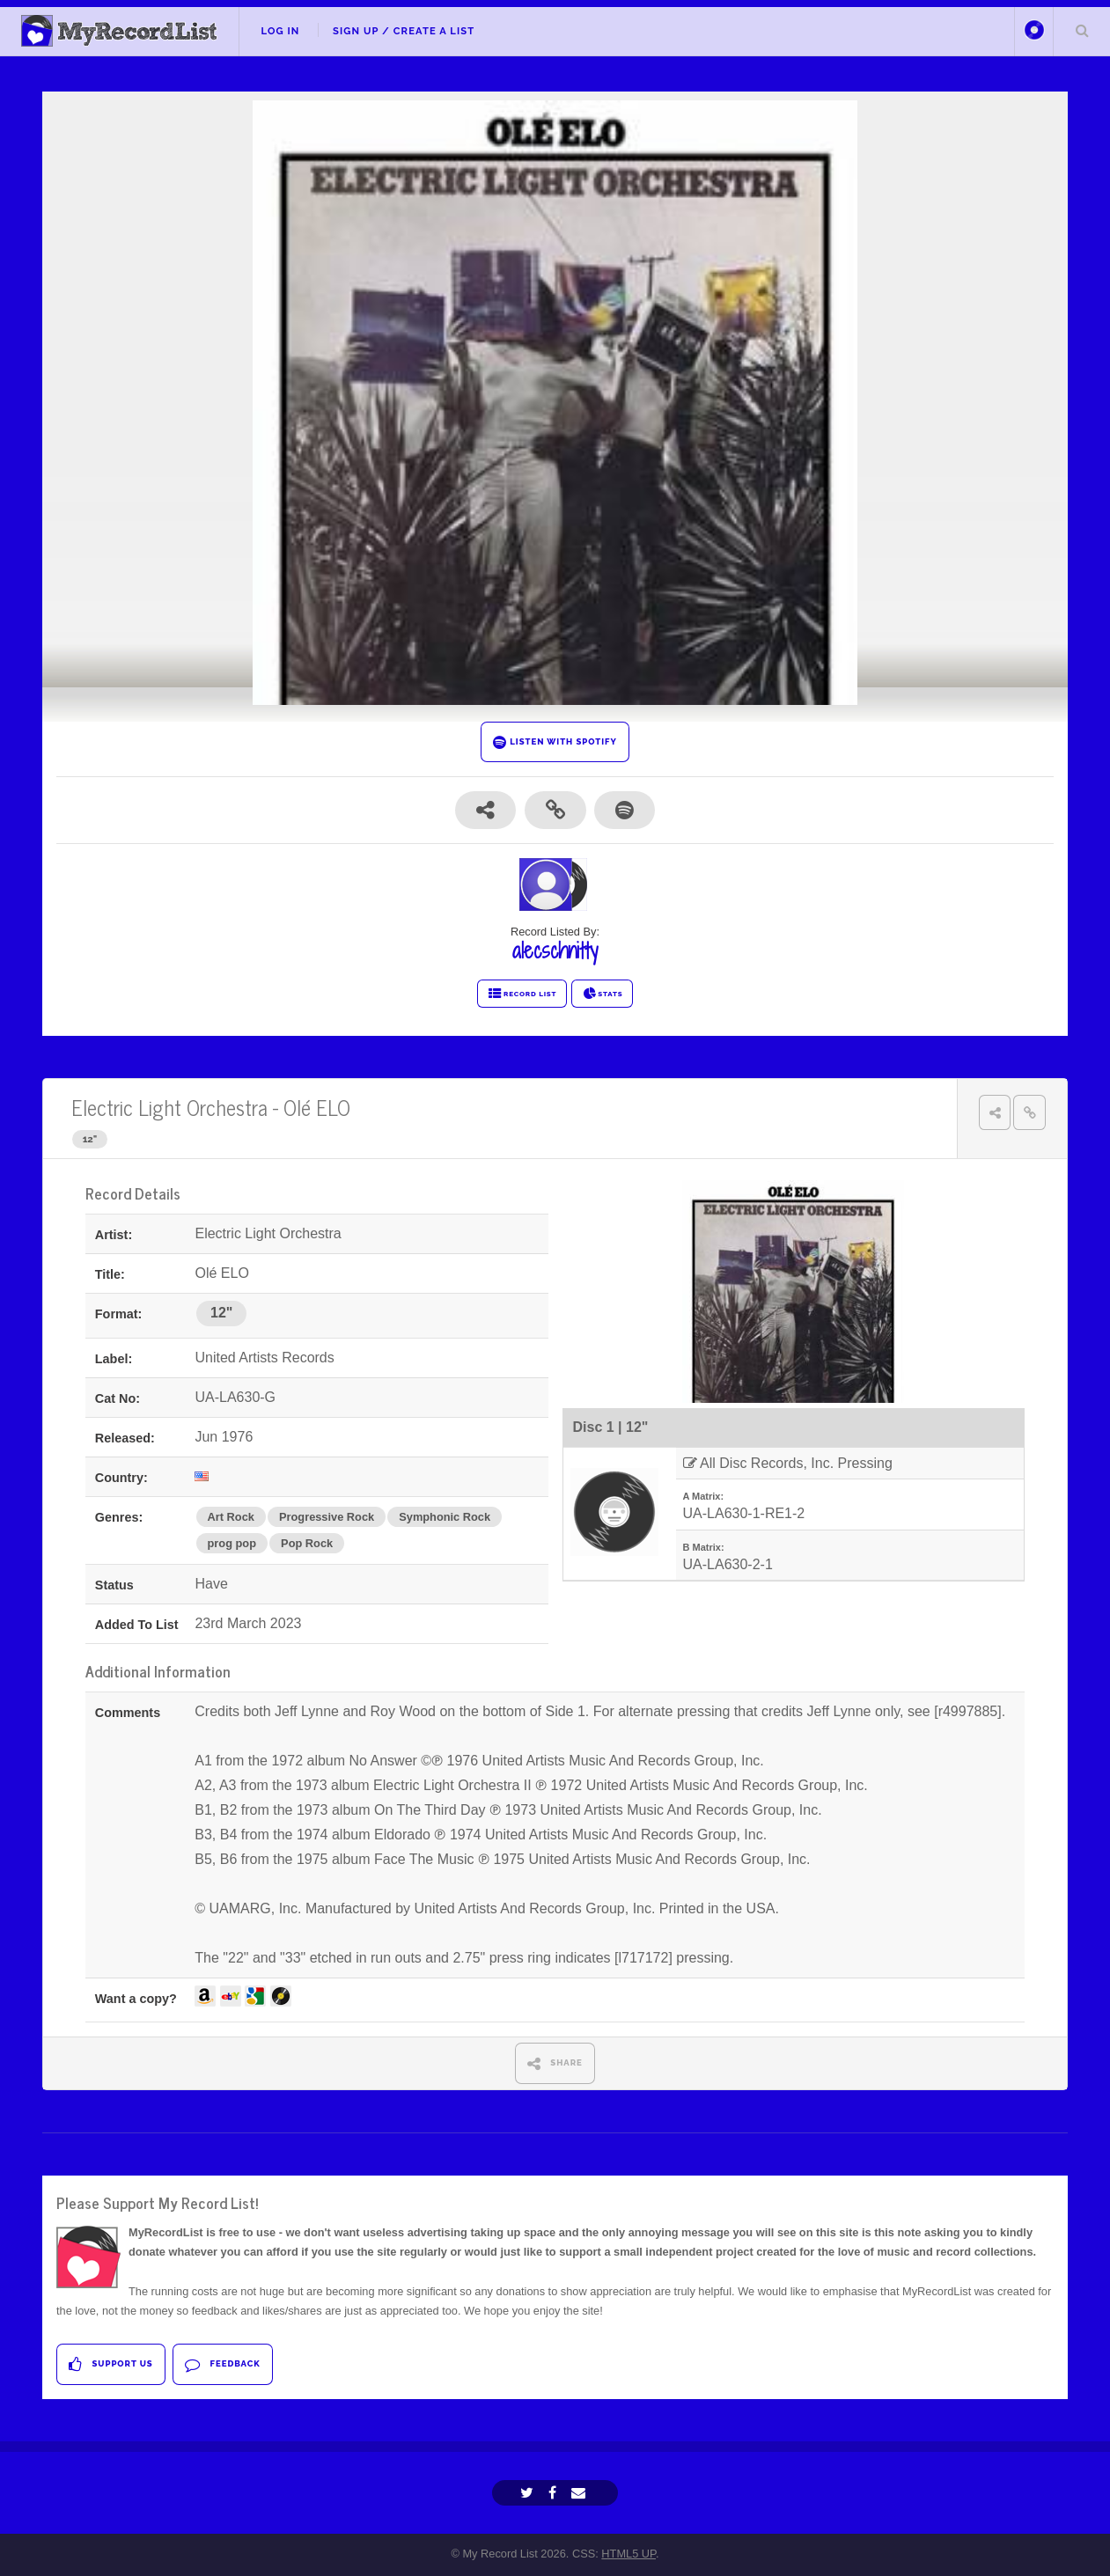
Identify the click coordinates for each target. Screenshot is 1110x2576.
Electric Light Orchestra (169, 1107)
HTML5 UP (628, 2553)
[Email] (580, 2492)
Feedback (222, 2364)
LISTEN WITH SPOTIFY (555, 742)
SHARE (555, 2063)
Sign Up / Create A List (403, 31)
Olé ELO (316, 1107)
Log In (280, 31)
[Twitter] (529, 2492)
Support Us (110, 2364)
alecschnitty (555, 950)
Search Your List (1082, 30)
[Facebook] (554, 2492)
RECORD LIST (522, 993)
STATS (602, 993)
